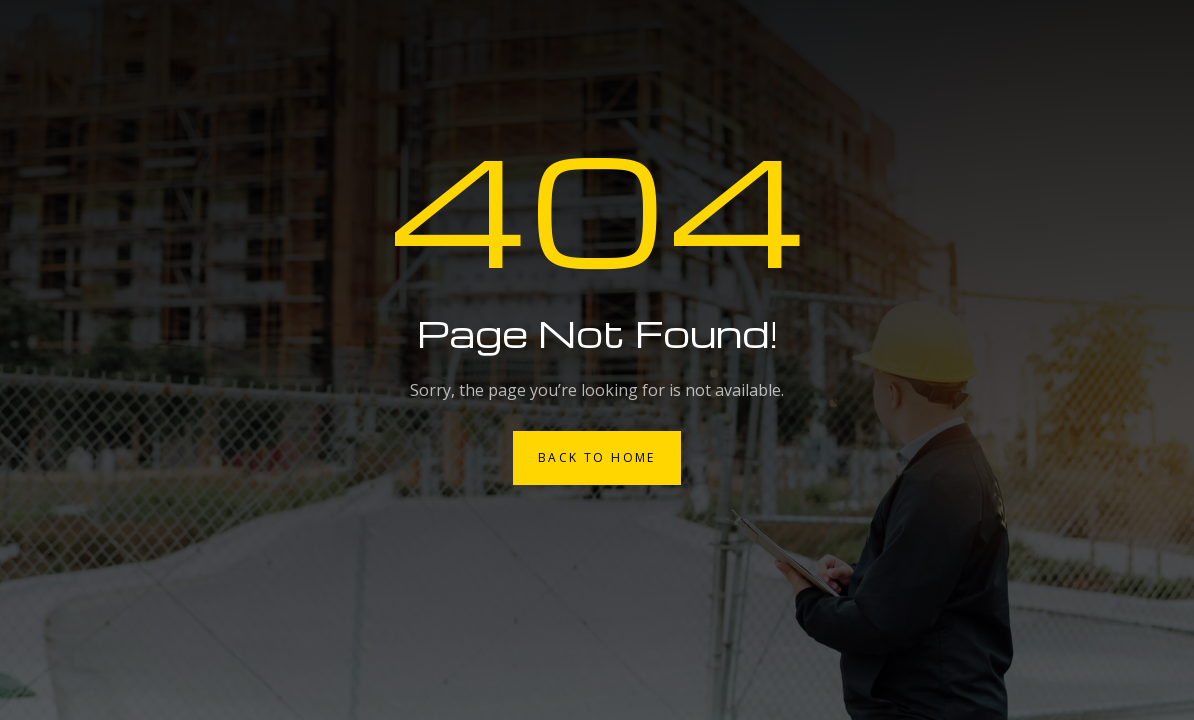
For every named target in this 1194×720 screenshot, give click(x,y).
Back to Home (597, 457)
